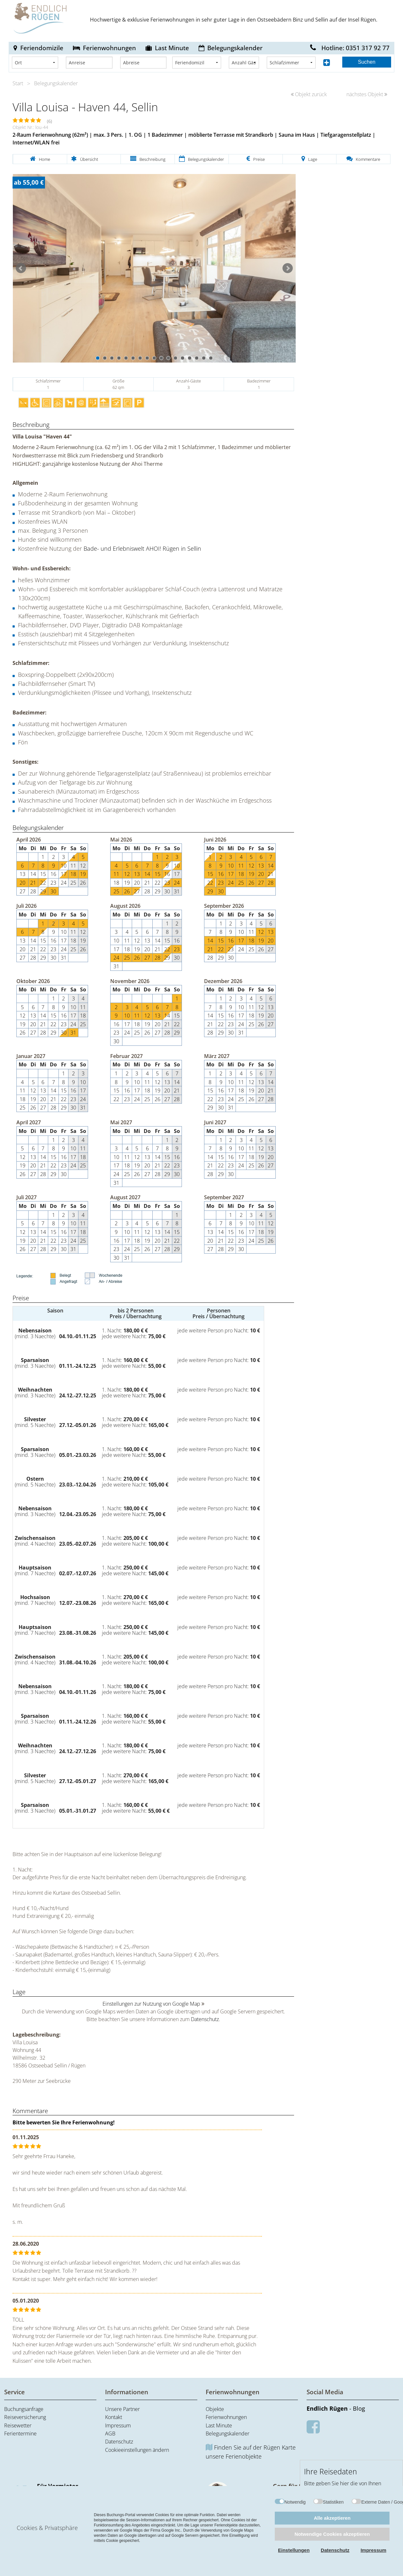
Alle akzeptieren (332, 2518)
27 (22, 891)
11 (168, 358)
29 (43, 891)
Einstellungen (293, 2550)
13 (182, 358)
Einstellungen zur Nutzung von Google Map (151, 2003)
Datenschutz (205, 2019)
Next (287, 268)
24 (64, 882)
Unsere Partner (122, 2409)
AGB (110, 2433)
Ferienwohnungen (109, 47)
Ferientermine (20, 2433)
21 (33, 882)
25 (73, 882)
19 (83, 874)
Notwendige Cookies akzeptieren (332, 2534)
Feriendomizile (41, 47)
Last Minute (172, 47)
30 (53, 891)
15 (197, 358)
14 (190, 358)
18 (73, 874)
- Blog (336, 2408)
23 (53, 882)
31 (177, 891)
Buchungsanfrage (23, 2409)
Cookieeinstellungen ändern (137, 2449)
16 (204, 358)
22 (43, 882)
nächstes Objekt (366, 94)
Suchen (366, 62)
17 (211, 358)
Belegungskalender (235, 47)
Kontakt (113, 2417)
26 (83, 882)
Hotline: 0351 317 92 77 (350, 47)
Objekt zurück (309, 94)
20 (22, 882)
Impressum (118, 2425)
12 (175, 358)
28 (33, 891)
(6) (49, 121)
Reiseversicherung (25, 2417)
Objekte (215, 2409)
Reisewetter (17, 2425)
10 (161, 358)
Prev (21, 268)
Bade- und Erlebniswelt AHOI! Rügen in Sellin (142, 548)
